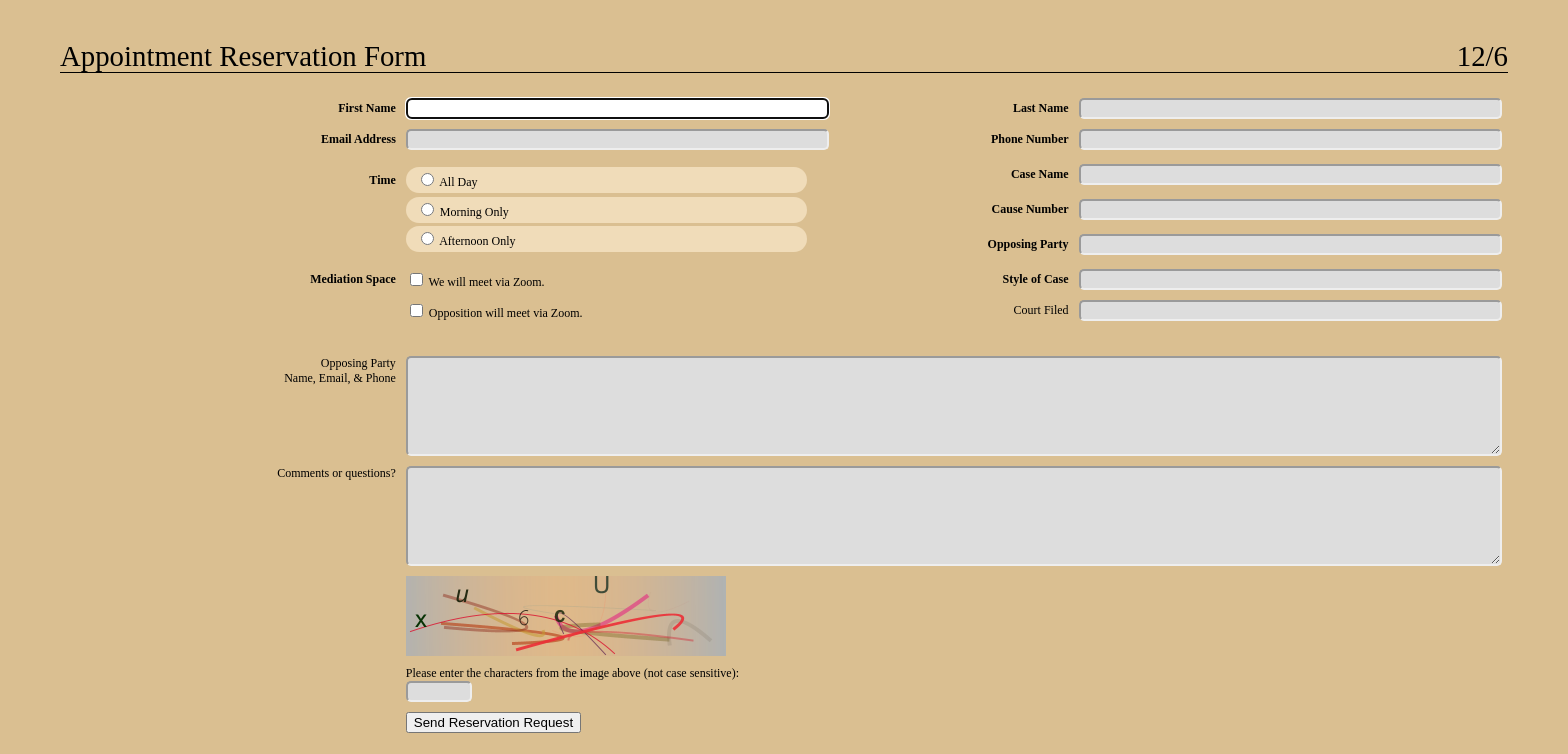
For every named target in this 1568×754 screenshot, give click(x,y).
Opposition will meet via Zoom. (496, 313)
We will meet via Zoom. (477, 282)
